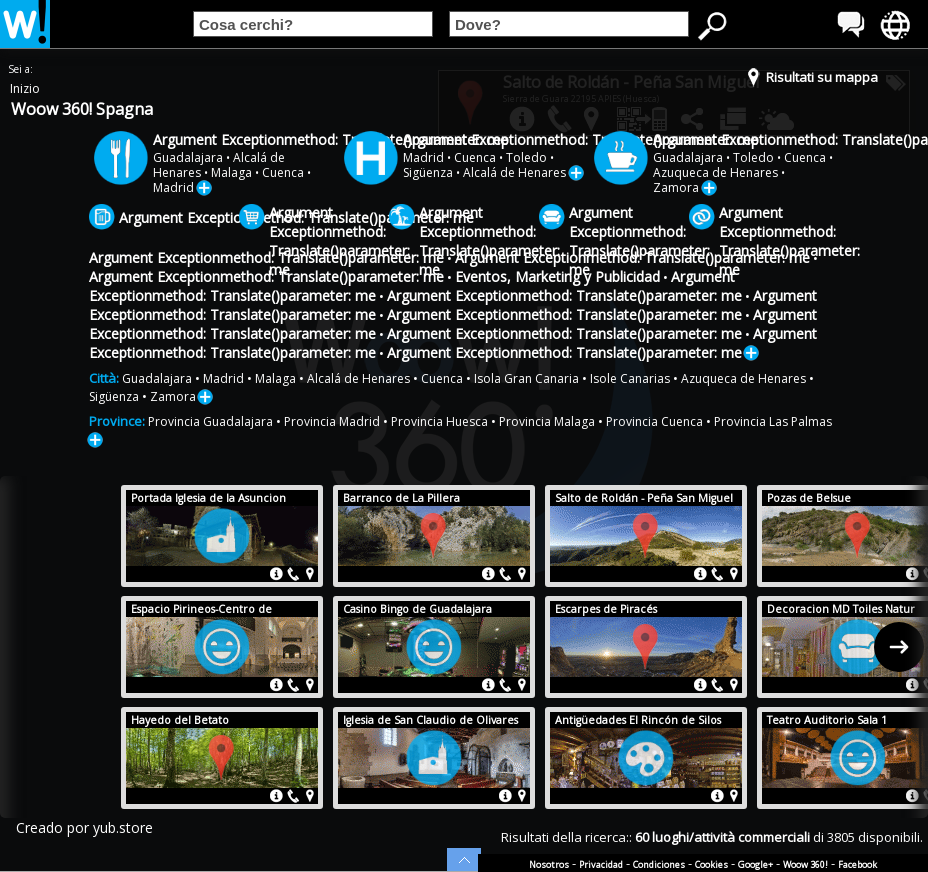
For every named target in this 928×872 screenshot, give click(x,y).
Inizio (25, 88)
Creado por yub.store (84, 827)
